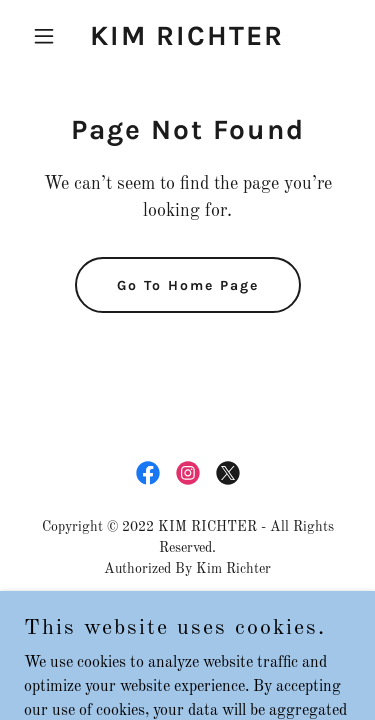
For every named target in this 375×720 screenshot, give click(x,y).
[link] (187, 41)
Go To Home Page (188, 285)
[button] (48, 36)
